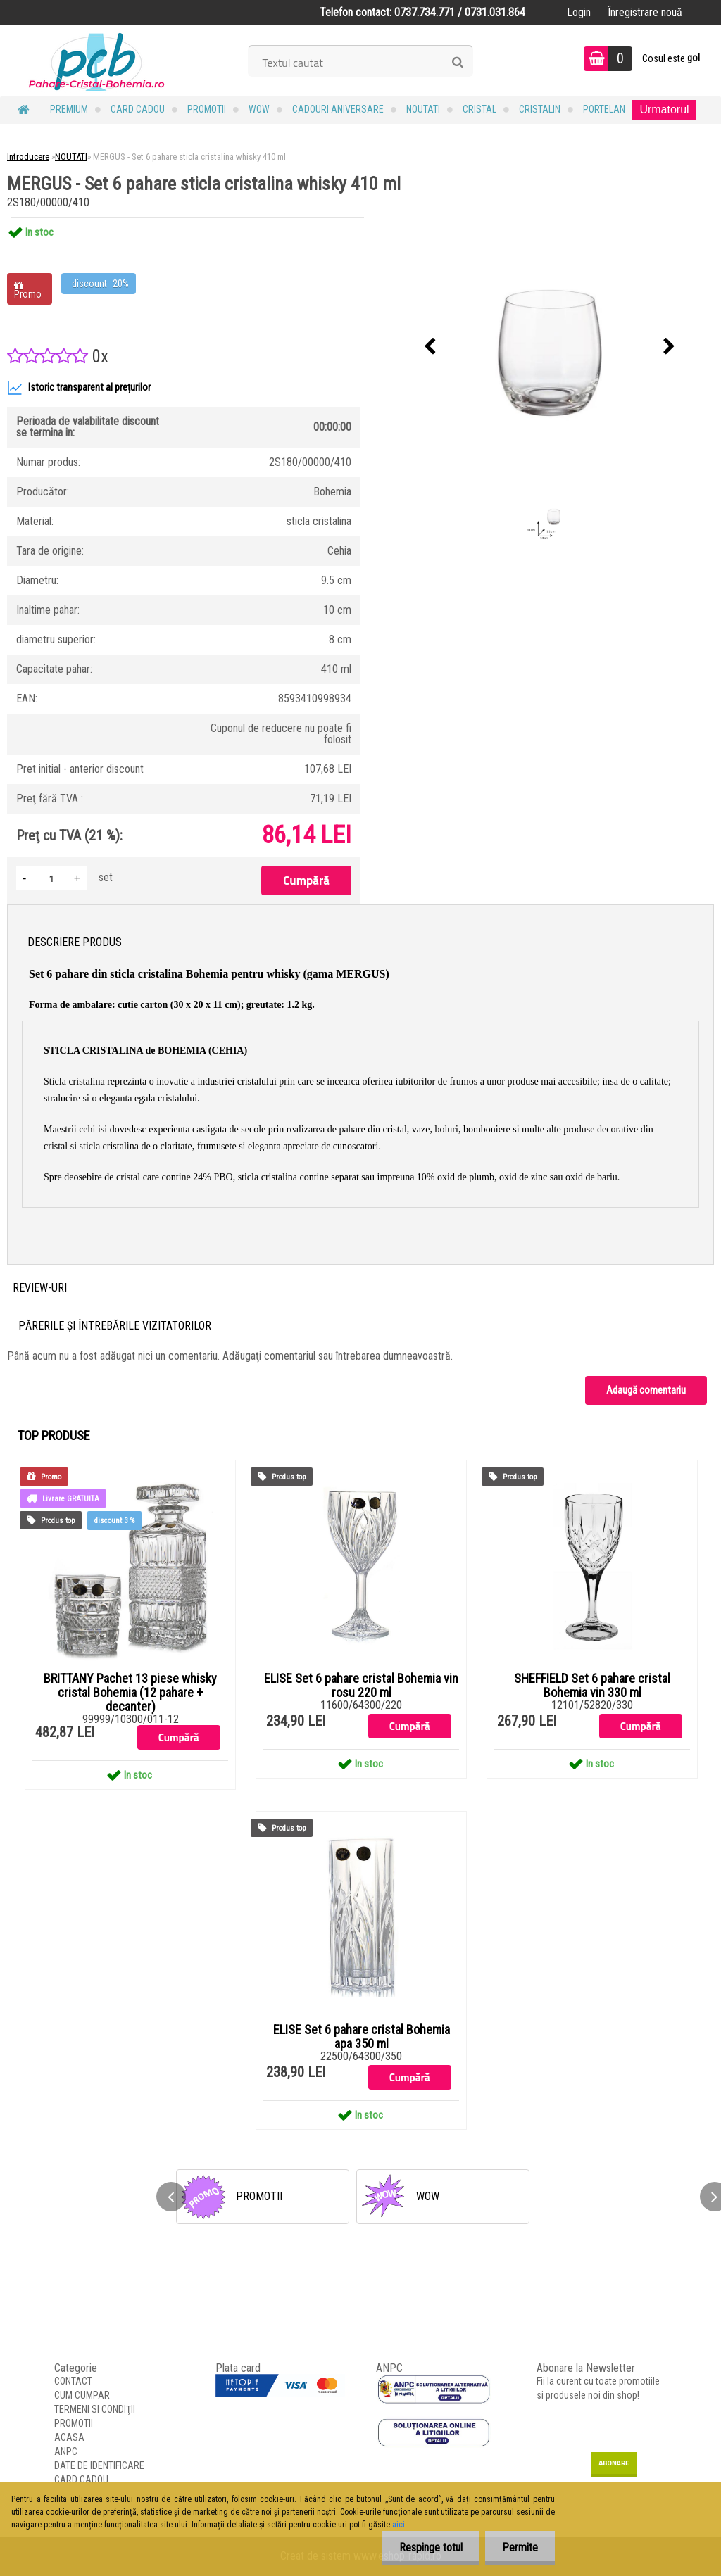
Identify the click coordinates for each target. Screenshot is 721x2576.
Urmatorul (664, 109)
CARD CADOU (138, 109)
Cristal (479, 109)
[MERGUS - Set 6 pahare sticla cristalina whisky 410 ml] (549, 347)
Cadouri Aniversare (338, 109)
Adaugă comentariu (646, 1390)
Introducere (28, 156)
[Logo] (97, 60)
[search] (457, 62)
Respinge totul (428, 2547)
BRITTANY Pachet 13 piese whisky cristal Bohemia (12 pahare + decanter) (130, 1693)
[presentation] (430, 347)
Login (579, 12)
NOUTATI (423, 109)
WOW (259, 109)
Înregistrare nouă (645, 12)
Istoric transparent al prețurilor (79, 388)
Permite (519, 2547)
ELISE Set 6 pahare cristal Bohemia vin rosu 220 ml (361, 1686)
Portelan (604, 109)
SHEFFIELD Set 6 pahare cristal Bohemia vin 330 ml (592, 1686)
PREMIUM (69, 109)
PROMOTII (206, 109)
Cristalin (539, 109)
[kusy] (51, 878)
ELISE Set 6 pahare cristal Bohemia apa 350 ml (361, 2037)
